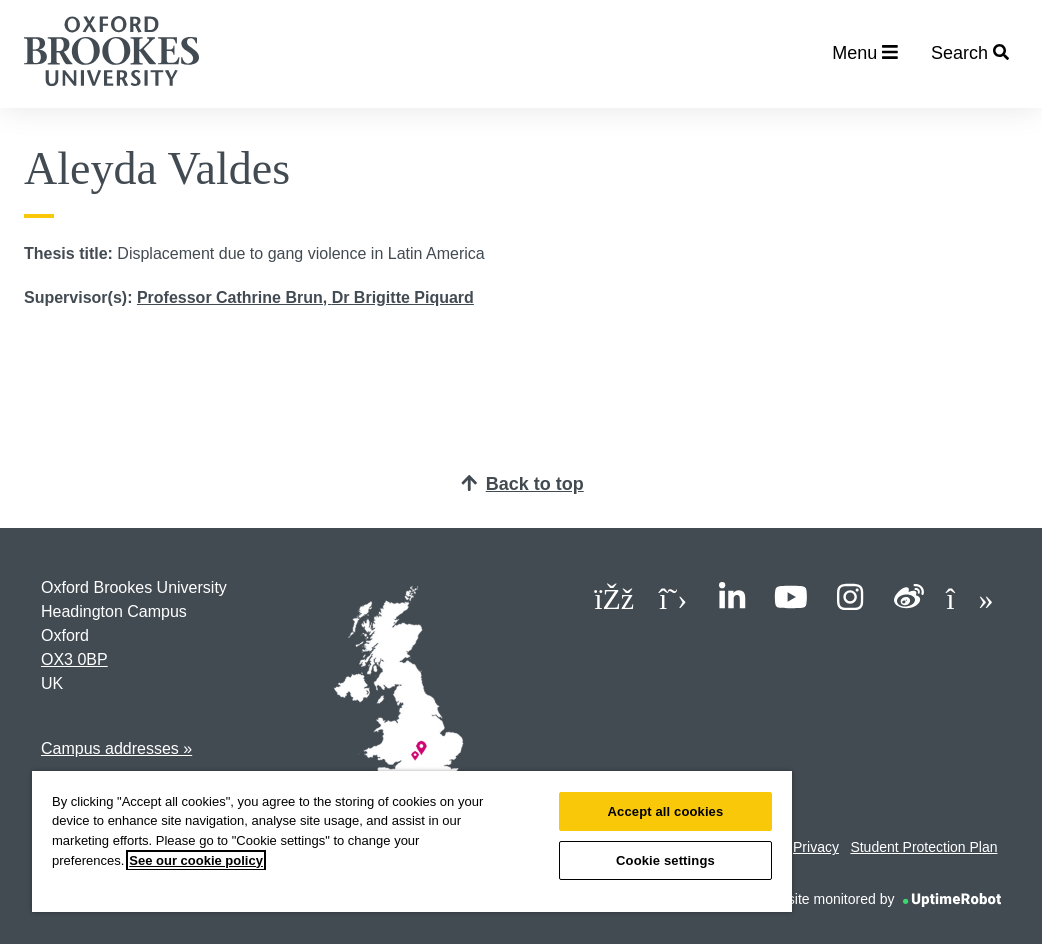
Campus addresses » (116, 748)
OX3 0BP (74, 659)
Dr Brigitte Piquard (403, 297)
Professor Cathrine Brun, (234, 297)
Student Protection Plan (923, 847)
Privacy (816, 847)
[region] (412, 841)
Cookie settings (665, 860)
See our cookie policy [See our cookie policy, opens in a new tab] (196, 860)
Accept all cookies (666, 811)
